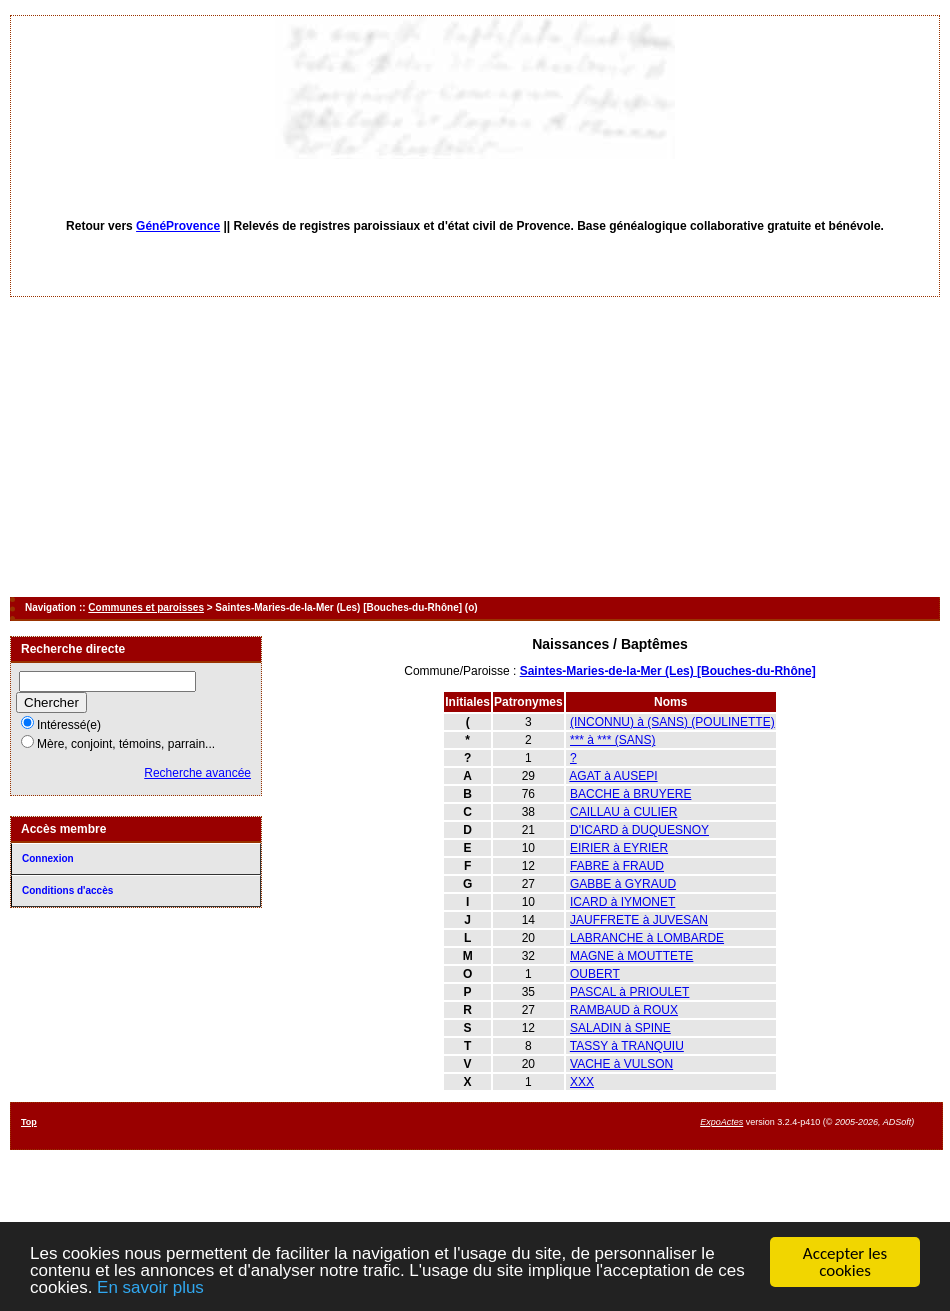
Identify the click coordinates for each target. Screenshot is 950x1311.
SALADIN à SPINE (620, 1028)
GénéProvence (178, 226)
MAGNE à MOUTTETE (631, 956)
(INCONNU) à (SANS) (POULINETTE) (672, 722)
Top (29, 1122)
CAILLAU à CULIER (623, 812)
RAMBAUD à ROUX (624, 1010)
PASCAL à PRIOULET (629, 992)
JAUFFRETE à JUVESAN (639, 920)
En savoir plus (150, 1288)
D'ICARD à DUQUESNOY (639, 830)
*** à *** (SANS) (612, 740)
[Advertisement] (475, 447)
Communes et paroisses (146, 607)
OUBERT (595, 974)
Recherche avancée (197, 773)
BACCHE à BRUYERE (630, 794)
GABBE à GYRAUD (623, 884)
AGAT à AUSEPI (613, 776)
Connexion (48, 858)
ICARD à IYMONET (622, 902)
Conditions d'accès (67, 890)
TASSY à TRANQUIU (627, 1046)
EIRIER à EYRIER (619, 848)
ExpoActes (721, 1122)
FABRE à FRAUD (617, 866)
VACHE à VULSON (621, 1064)
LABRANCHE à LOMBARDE (647, 938)
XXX (582, 1082)
